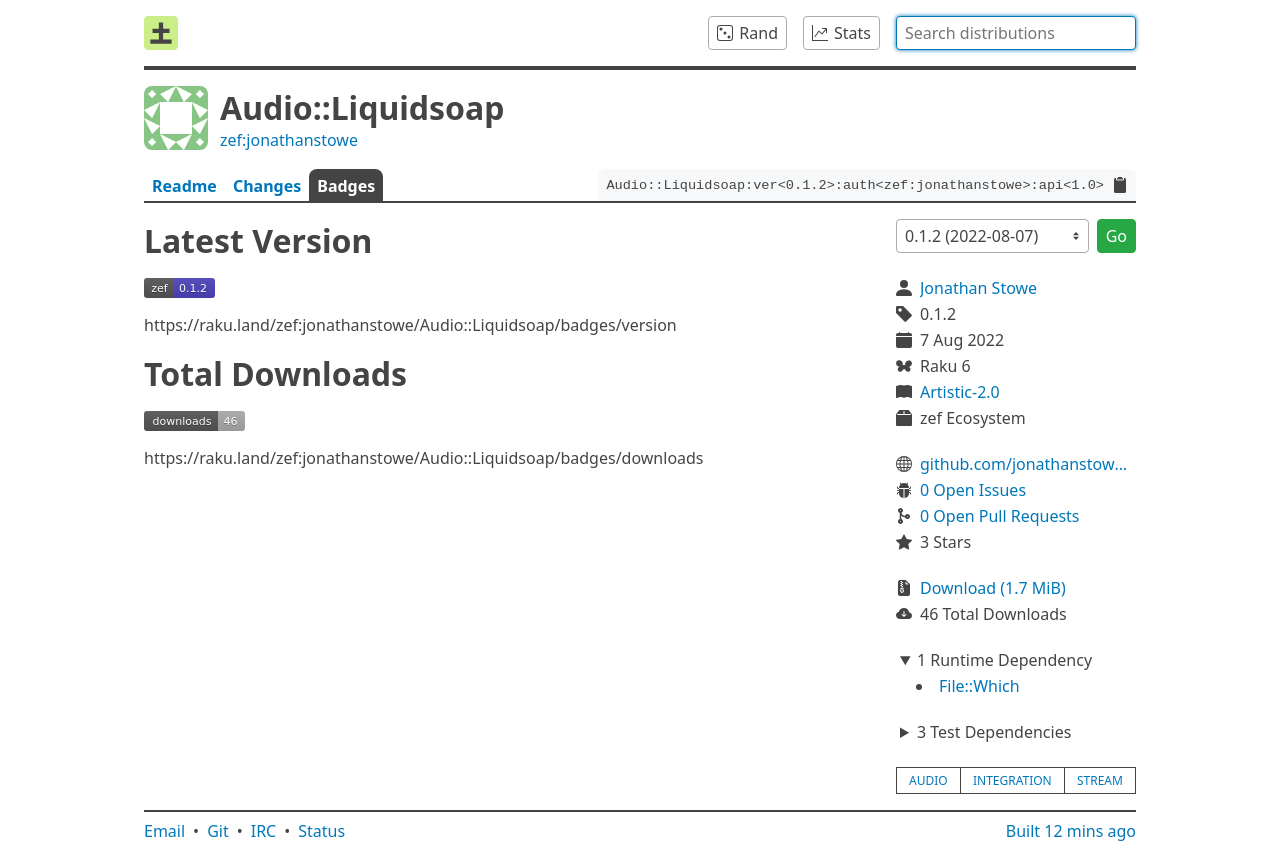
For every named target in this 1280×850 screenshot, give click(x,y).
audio (928, 780)
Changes (267, 186)
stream (1100, 780)
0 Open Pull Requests (1000, 516)
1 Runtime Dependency (1004, 660)
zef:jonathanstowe (289, 140)
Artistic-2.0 (960, 392)
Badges (346, 186)
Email (164, 831)
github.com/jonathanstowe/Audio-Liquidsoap (1028, 464)
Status (321, 831)
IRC (264, 831)
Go (1116, 236)
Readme (184, 186)
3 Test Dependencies (994, 732)
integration (1012, 780)
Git (218, 831)
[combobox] (1016, 33)
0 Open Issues (973, 490)
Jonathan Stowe (978, 288)
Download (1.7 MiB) (993, 588)
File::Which (979, 686)
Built (1071, 831)
